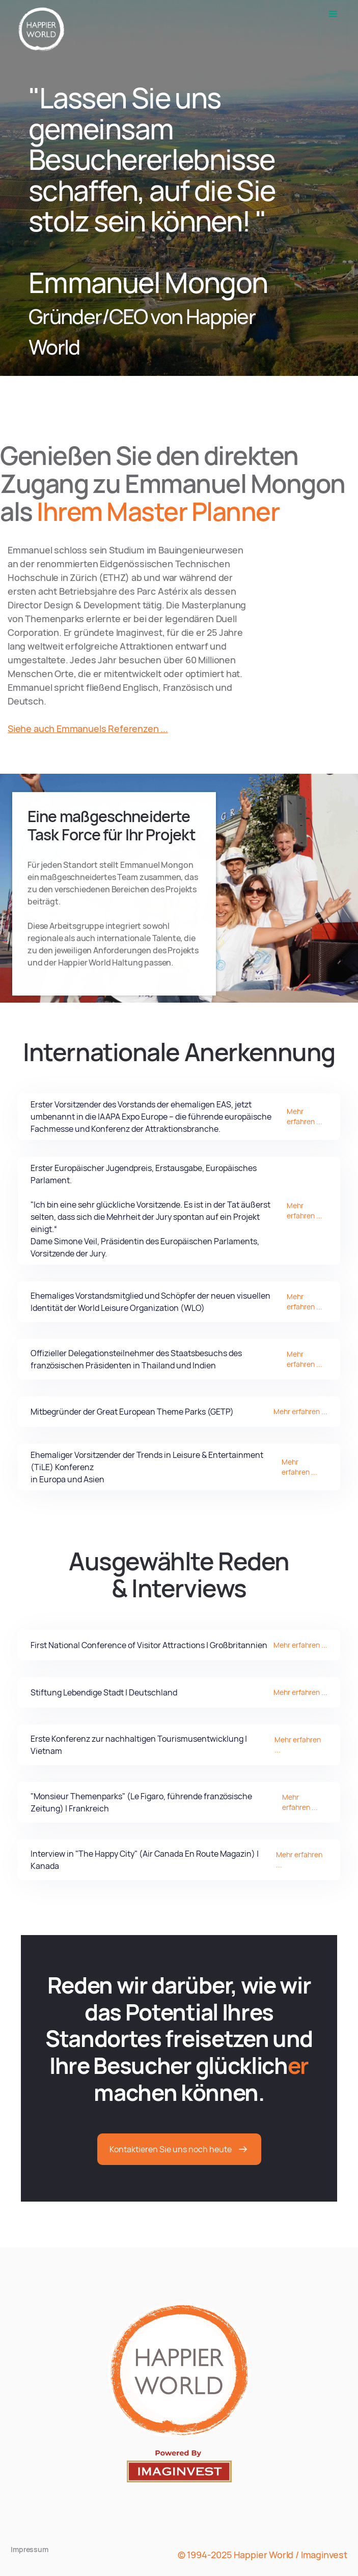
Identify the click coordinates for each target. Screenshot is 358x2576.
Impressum (29, 2549)
